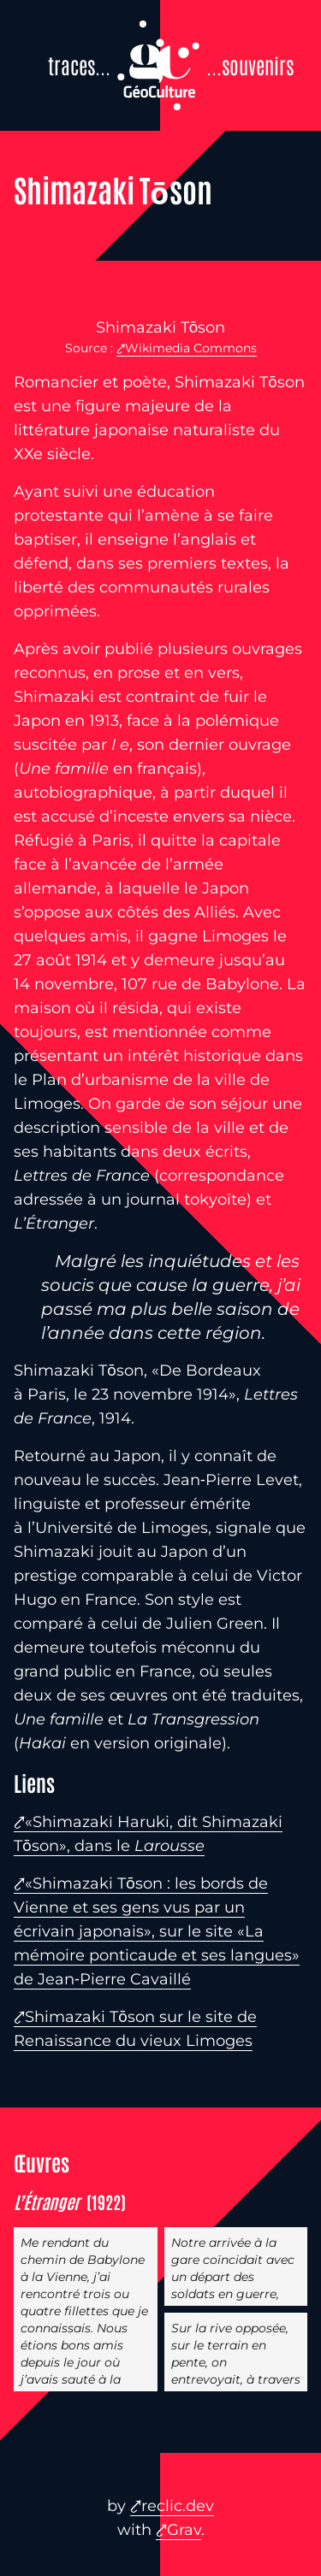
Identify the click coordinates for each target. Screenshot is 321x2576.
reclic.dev (177, 2505)
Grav (184, 2529)
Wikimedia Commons (191, 348)
